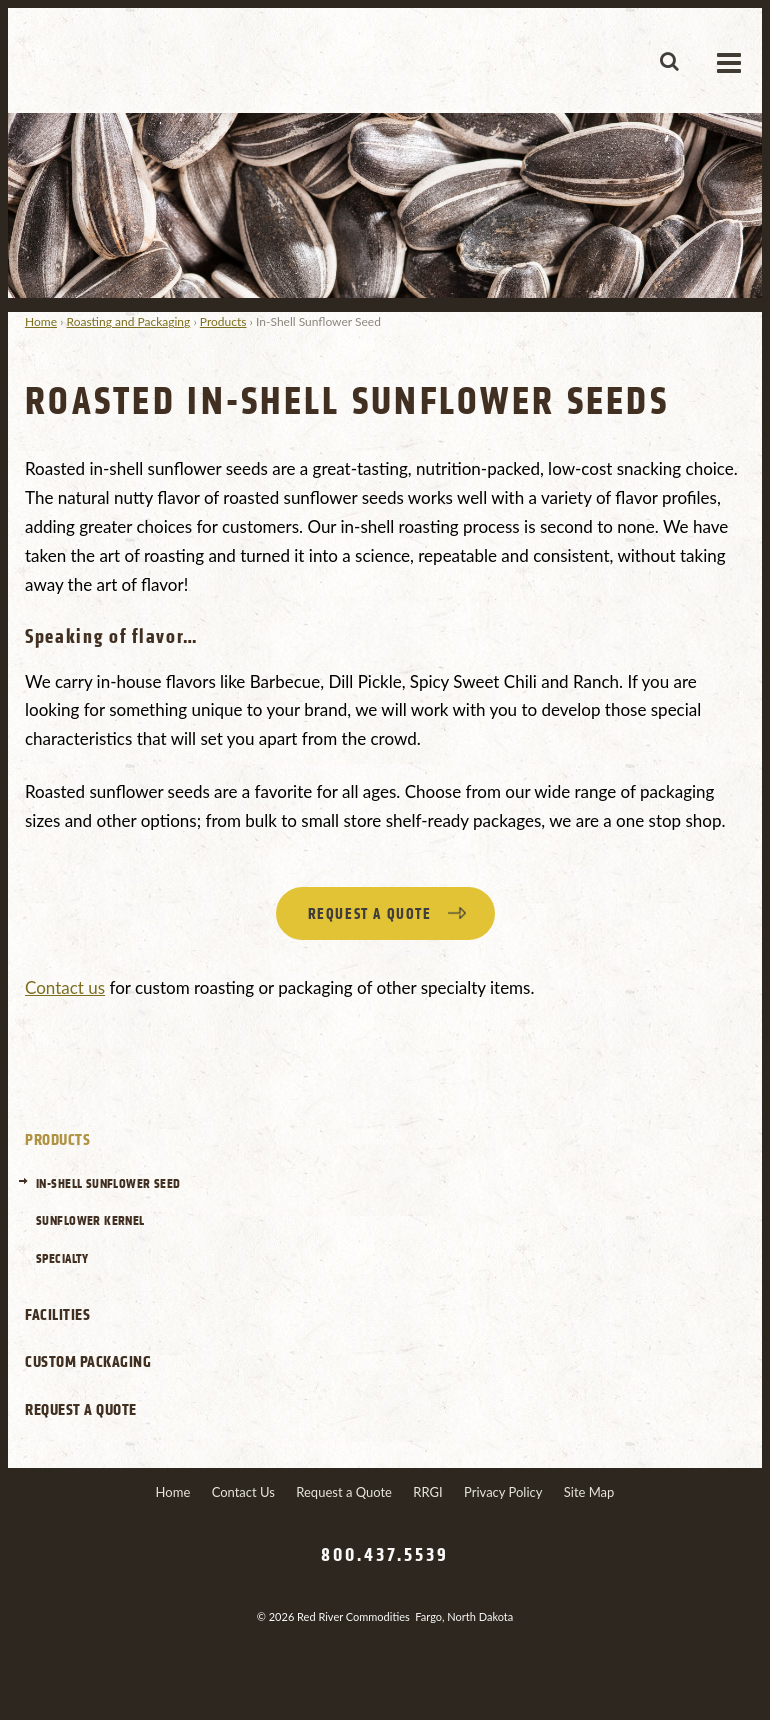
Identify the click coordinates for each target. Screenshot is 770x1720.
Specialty (62, 1258)
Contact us (65, 987)
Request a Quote (81, 1410)
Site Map (589, 1492)
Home (41, 321)
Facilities (57, 1315)
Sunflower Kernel (90, 1220)
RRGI (427, 1492)
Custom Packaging (88, 1362)
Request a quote (370, 914)
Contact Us (243, 1492)
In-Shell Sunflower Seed (108, 1183)
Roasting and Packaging (129, 321)
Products (223, 321)
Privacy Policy (503, 1492)
